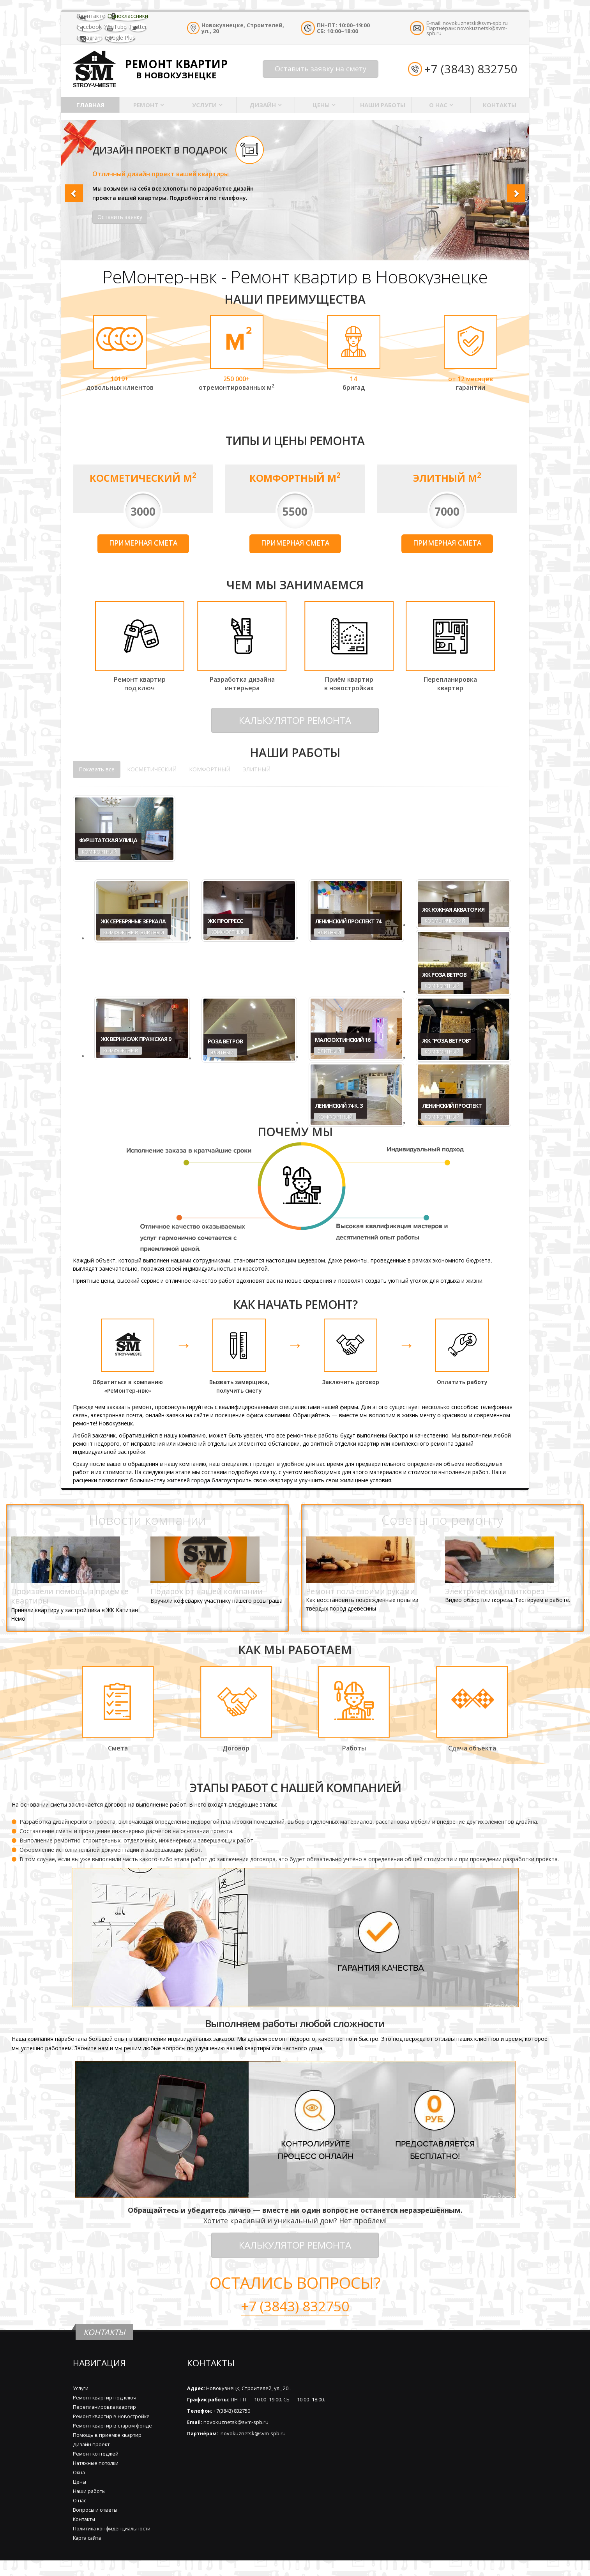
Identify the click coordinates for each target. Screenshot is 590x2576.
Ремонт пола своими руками (360, 1591)
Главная (90, 105)
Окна (79, 2472)
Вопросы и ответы (95, 2510)
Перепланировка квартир (104, 2407)
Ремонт (145, 105)
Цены (321, 105)
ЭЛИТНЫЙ (256, 769)
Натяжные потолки (95, 2463)
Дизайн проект (91, 2444)
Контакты (499, 105)
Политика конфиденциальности (111, 2528)
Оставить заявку (119, 217)
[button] (72, 190)
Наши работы (382, 105)
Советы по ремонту (442, 1520)
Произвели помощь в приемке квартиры (70, 1596)
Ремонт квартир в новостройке (111, 2416)
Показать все (97, 769)
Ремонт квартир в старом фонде (112, 2425)
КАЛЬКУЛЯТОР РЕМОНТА (295, 720)
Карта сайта (87, 2538)
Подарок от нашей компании (206, 1591)
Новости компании (147, 1520)
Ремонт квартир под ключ (104, 2397)
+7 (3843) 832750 (470, 69)
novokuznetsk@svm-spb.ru (475, 23)
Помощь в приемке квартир (107, 2435)
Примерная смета (143, 542)
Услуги (204, 105)
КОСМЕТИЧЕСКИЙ (152, 769)
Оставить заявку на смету (320, 68)
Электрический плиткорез (494, 1591)
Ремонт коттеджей (95, 2453)
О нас (438, 105)
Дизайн (262, 105)
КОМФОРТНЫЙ (209, 769)
